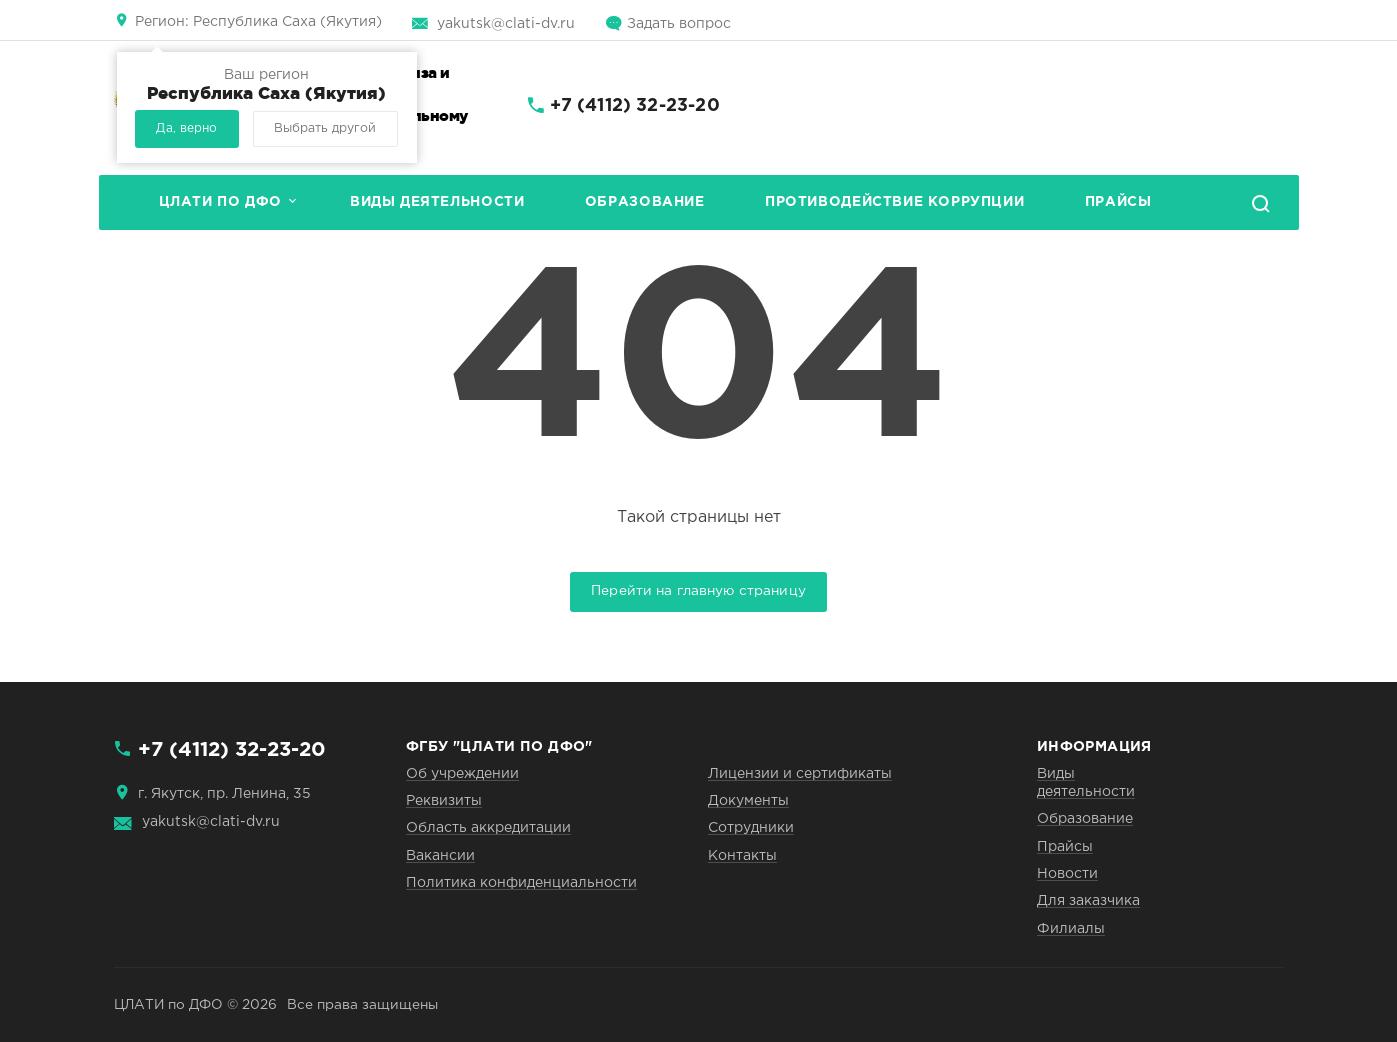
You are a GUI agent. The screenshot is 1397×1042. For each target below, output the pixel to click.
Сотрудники (751, 828)
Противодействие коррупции (894, 202)
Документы (748, 801)
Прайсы (1118, 202)
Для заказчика (1088, 901)
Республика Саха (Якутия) (258, 22)
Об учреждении (462, 774)
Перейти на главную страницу (698, 591)
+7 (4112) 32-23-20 (635, 106)
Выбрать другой (325, 128)
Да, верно (186, 128)
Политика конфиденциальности (521, 883)
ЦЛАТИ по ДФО (220, 202)
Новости (1067, 874)
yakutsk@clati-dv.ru (506, 24)
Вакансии (440, 856)
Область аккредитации (488, 828)
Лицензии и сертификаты (800, 774)
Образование (645, 202)
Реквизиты (444, 801)
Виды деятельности (437, 202)
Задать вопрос (679, 24)
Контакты (742, 856)
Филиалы (1071, 929)
